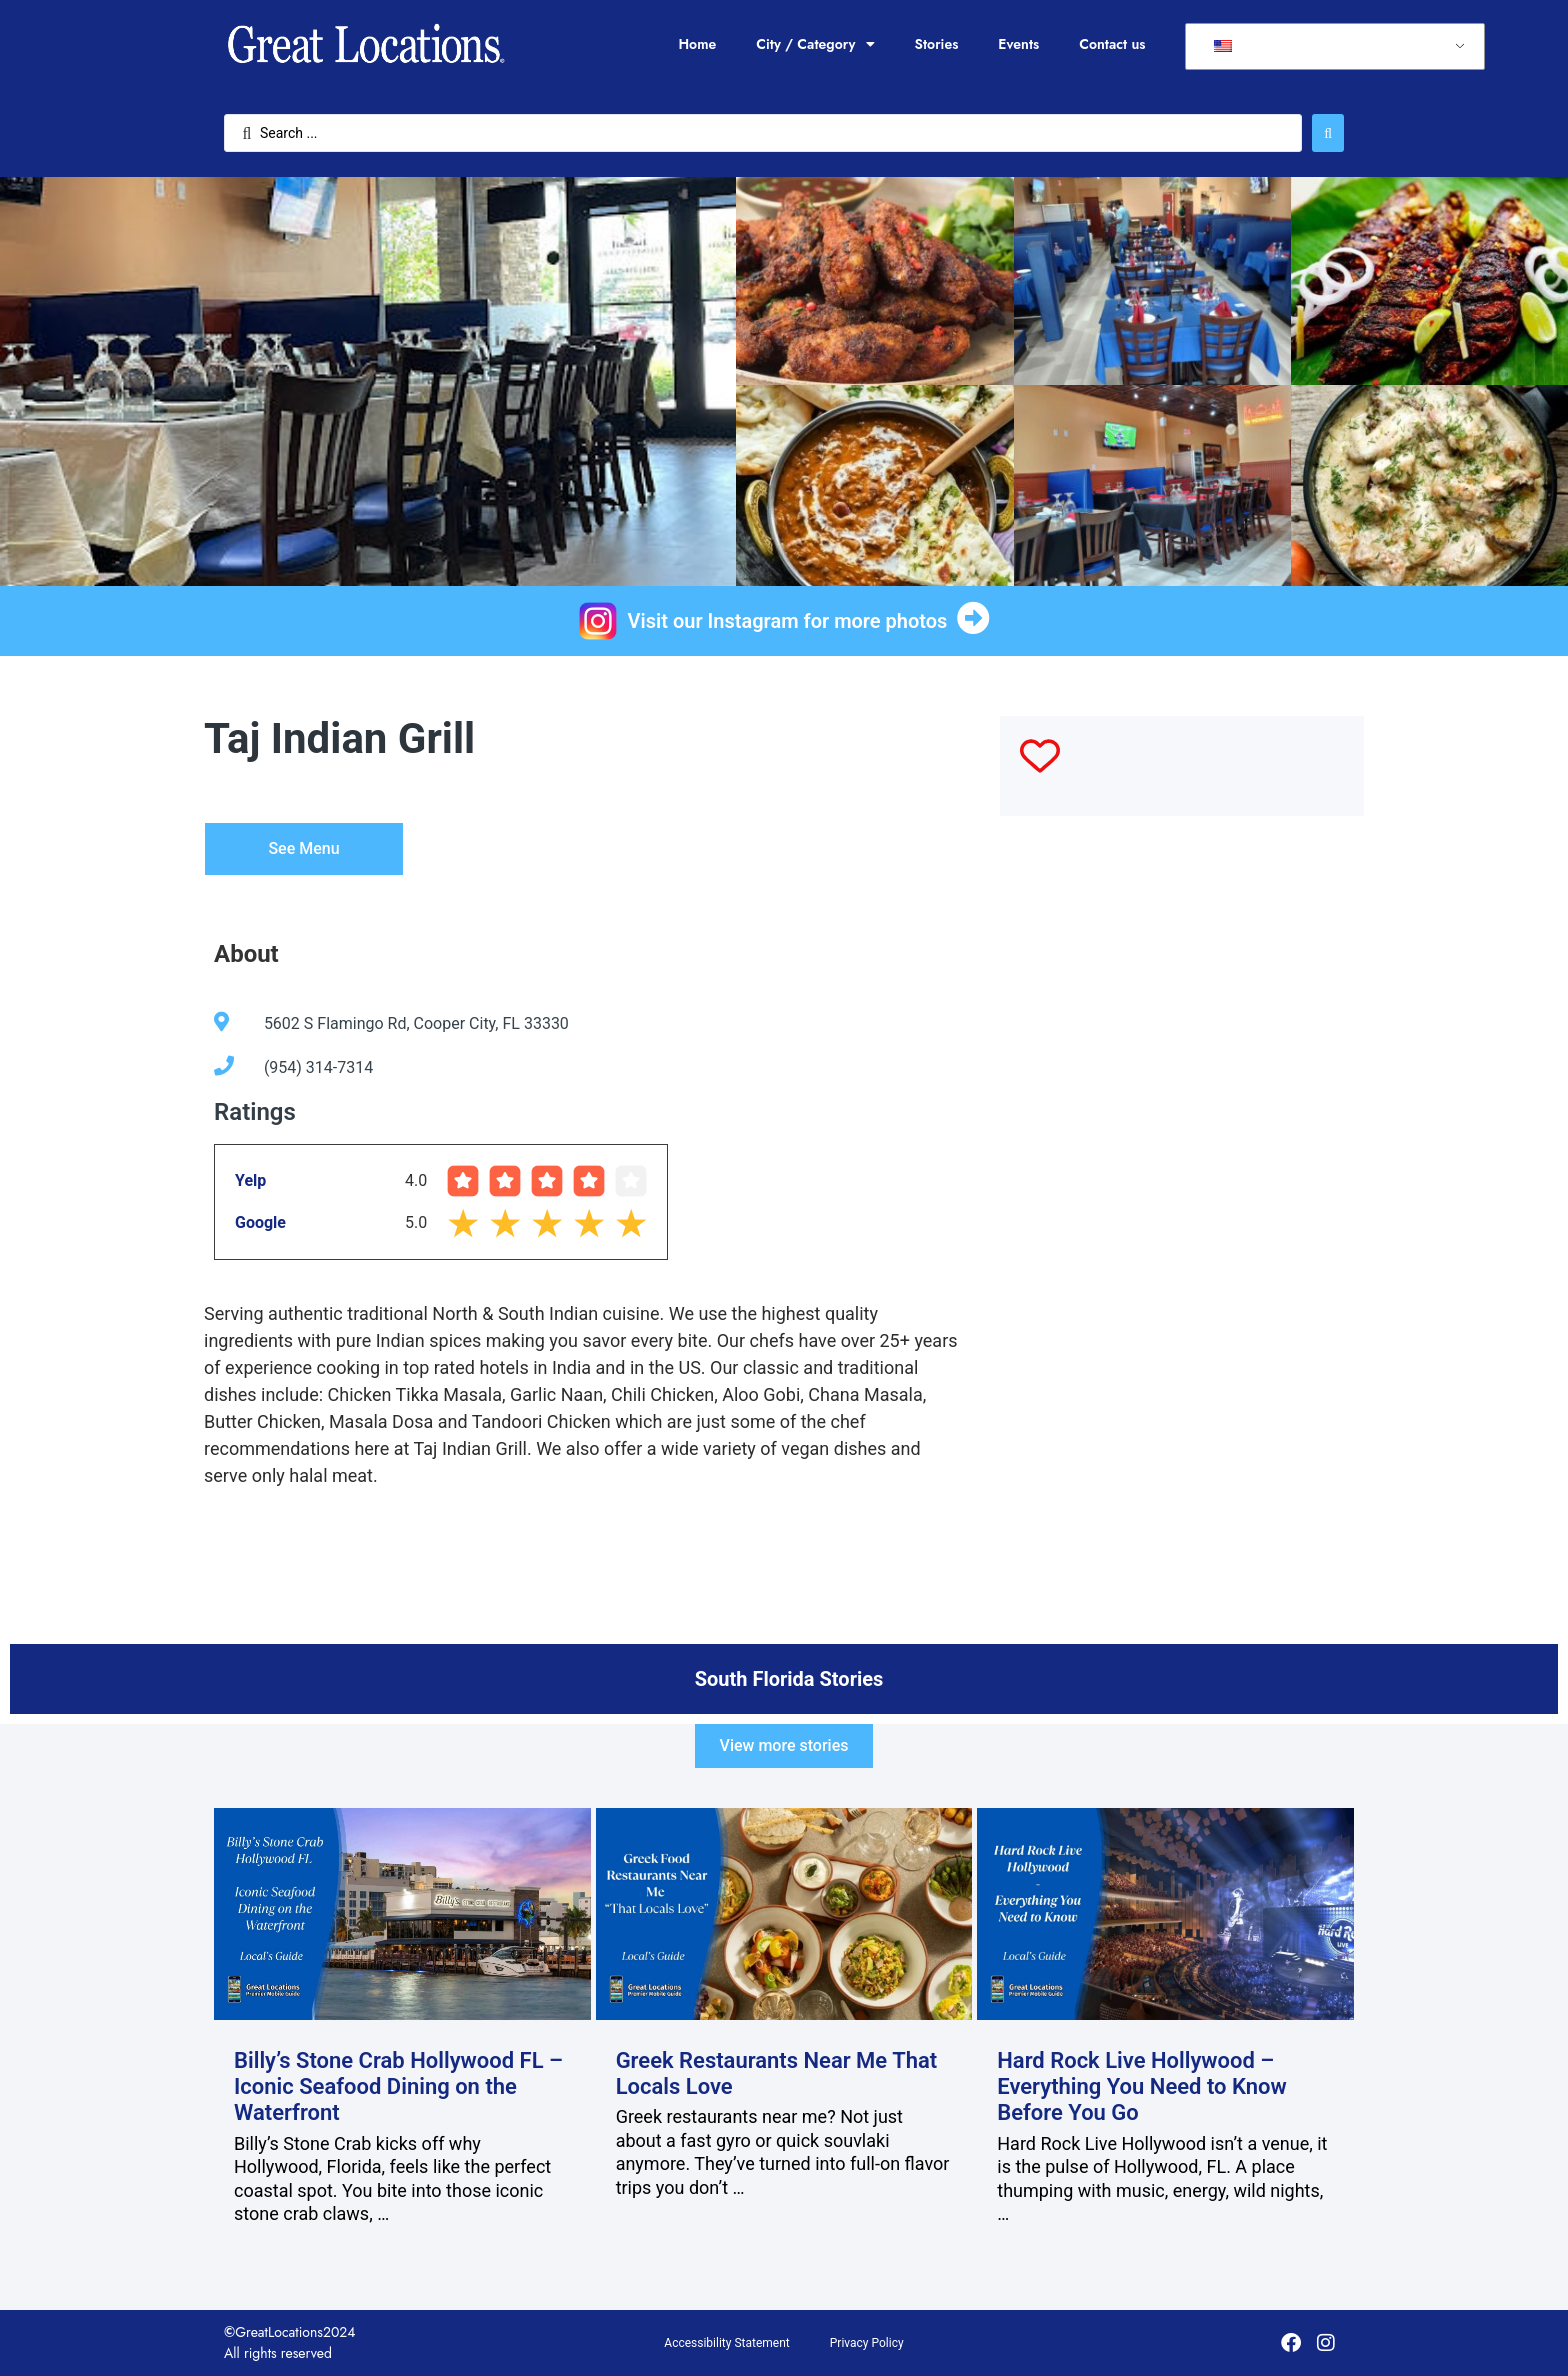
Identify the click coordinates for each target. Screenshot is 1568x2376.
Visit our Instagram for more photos (788, 621)
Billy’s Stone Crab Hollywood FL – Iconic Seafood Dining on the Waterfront (398, 2087)
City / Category (815, 44)
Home (697, 44)
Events (1018, 44)
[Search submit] (1328, 133)
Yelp (250, 1180)
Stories (937, 44)
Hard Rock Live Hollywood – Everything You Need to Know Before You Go (1142, 2087)
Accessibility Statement (726, 2343)
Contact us (1112, 44)
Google (260, 1222)
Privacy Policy (867, 2343)
